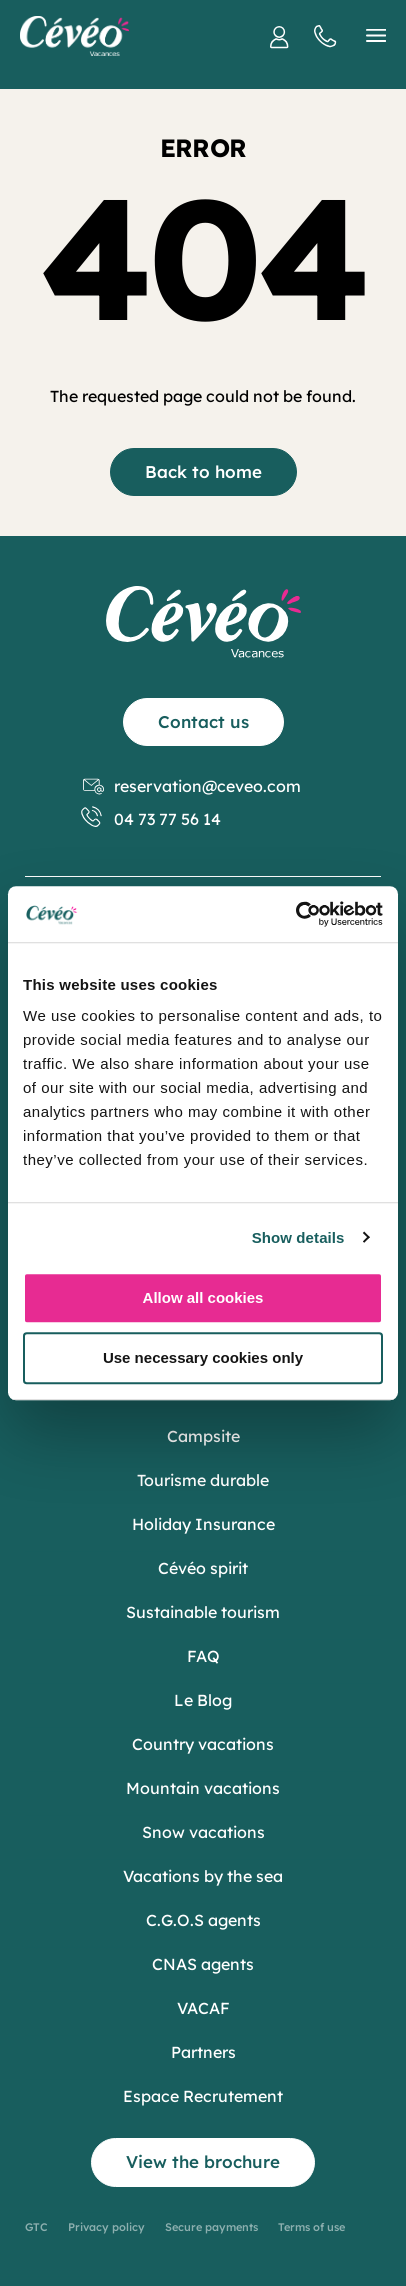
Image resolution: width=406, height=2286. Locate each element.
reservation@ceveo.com (192, 786)
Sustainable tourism (203, 1612)
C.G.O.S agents (203, 1920)
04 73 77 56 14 (152, 819)
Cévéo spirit (203, 1568)
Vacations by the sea (203, 1876)
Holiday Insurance (203, 1524)
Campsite (203, 1436)
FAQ (203, 1656)
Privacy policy (106, 2227)
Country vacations (203, 1744)
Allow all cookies (203, 1297)
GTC (36, 2227)
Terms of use (311, 2227)
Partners (203, 2052)
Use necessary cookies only (203, 1357)
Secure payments (211, 2227)
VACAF (203, 2008)
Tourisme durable (203, 1480)
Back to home (203, 471)
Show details (298, 1237)
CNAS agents (203, 1964)
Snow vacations (203, 1832)
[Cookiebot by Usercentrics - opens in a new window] (295, 914)
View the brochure (203, 2161)
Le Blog (203, 1700)
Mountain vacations (203, 1788)
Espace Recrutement (203, 2096)
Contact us (203, 721)
